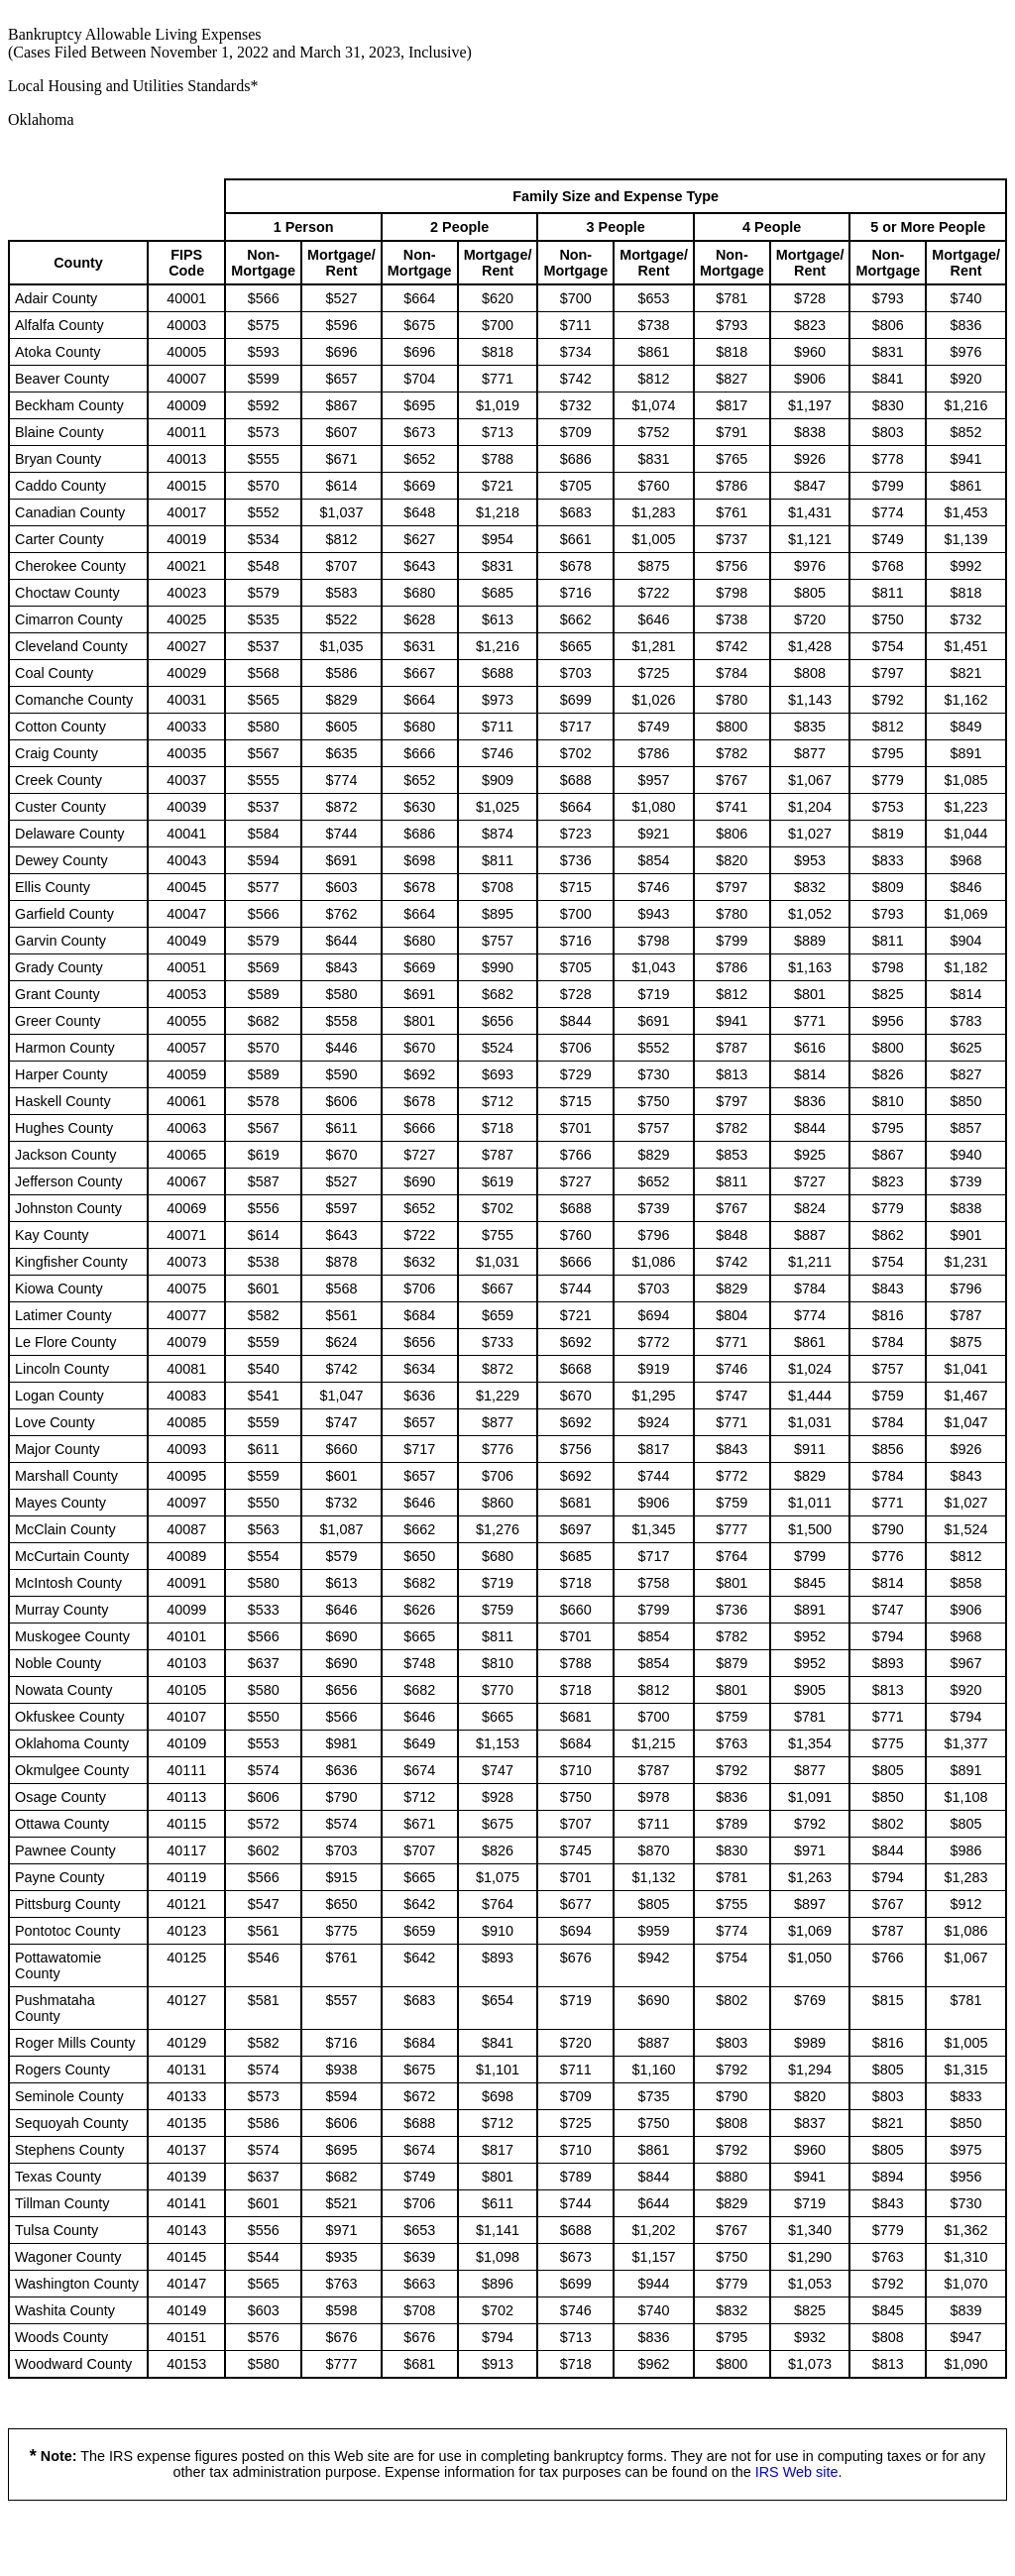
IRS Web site (797, 2472)
